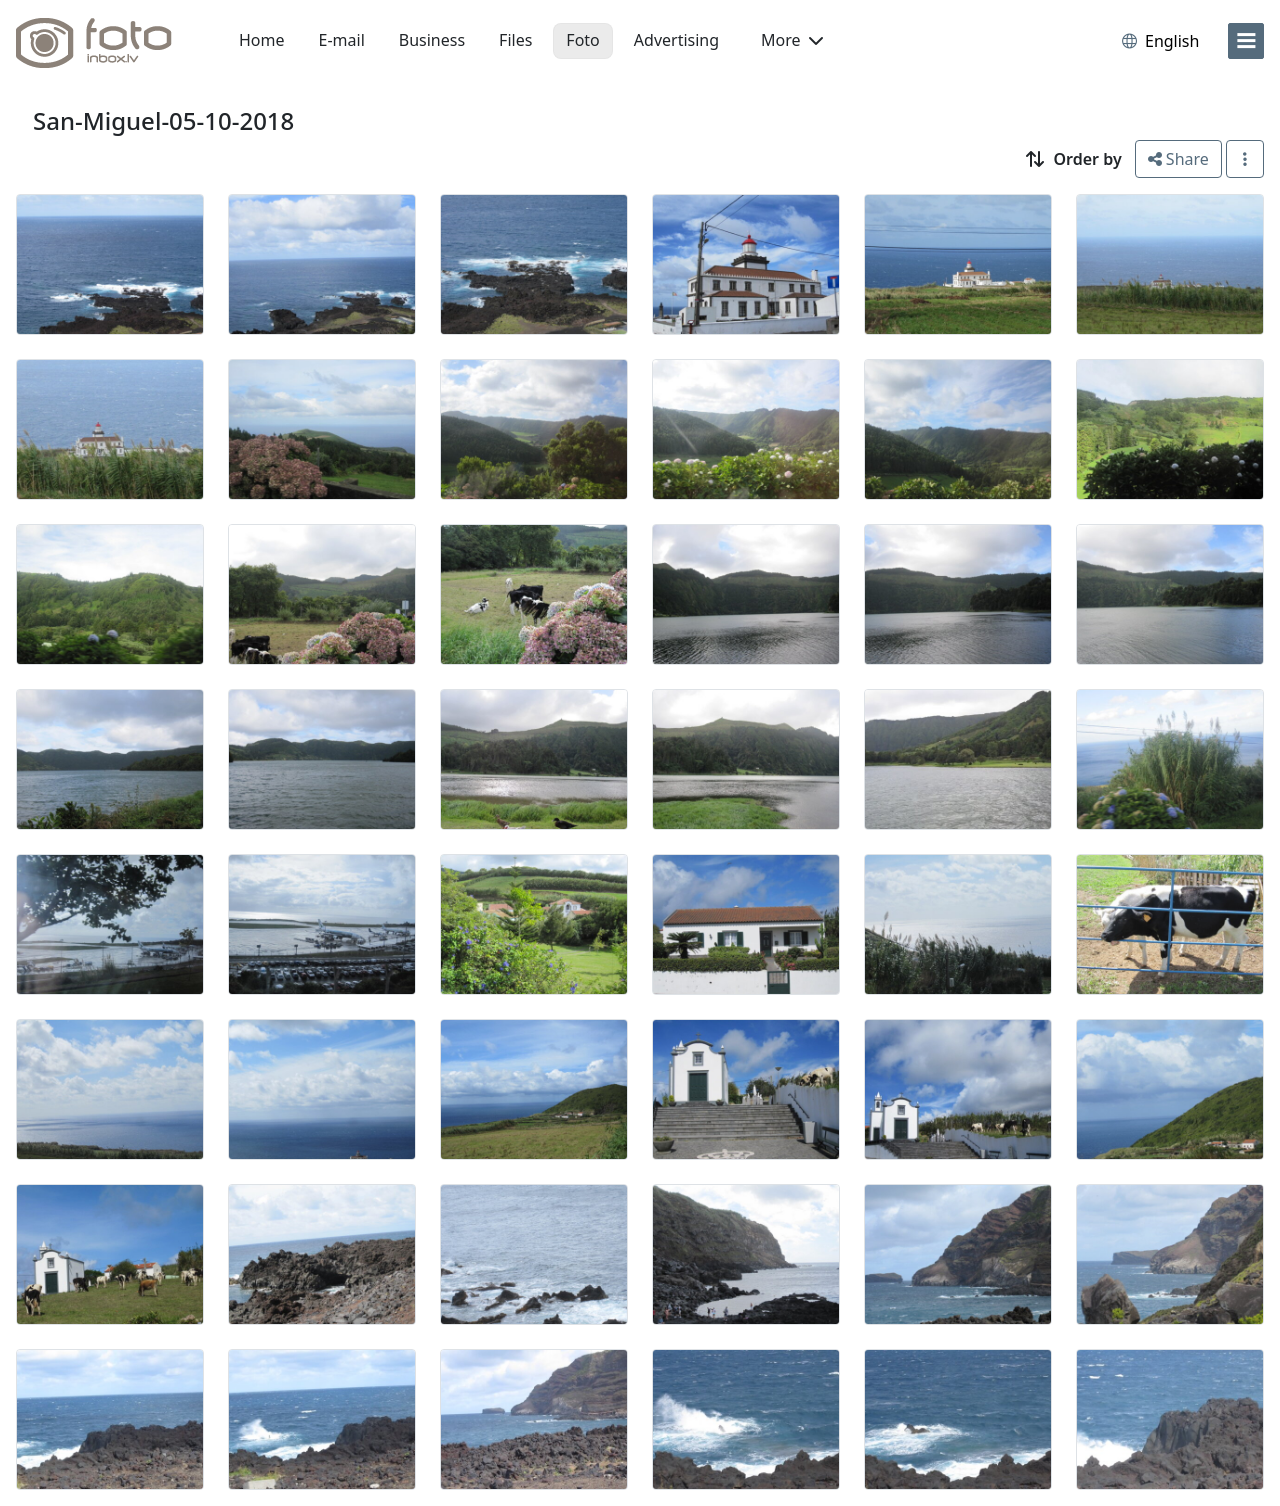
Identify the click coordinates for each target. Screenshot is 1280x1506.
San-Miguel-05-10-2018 (163, 120)
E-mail (342, 40)
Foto (582, 40)
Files (515, 40)
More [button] (792, 40)
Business (432, 40)
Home (262, 40)
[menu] (1246, 41)
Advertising (676, 40)
